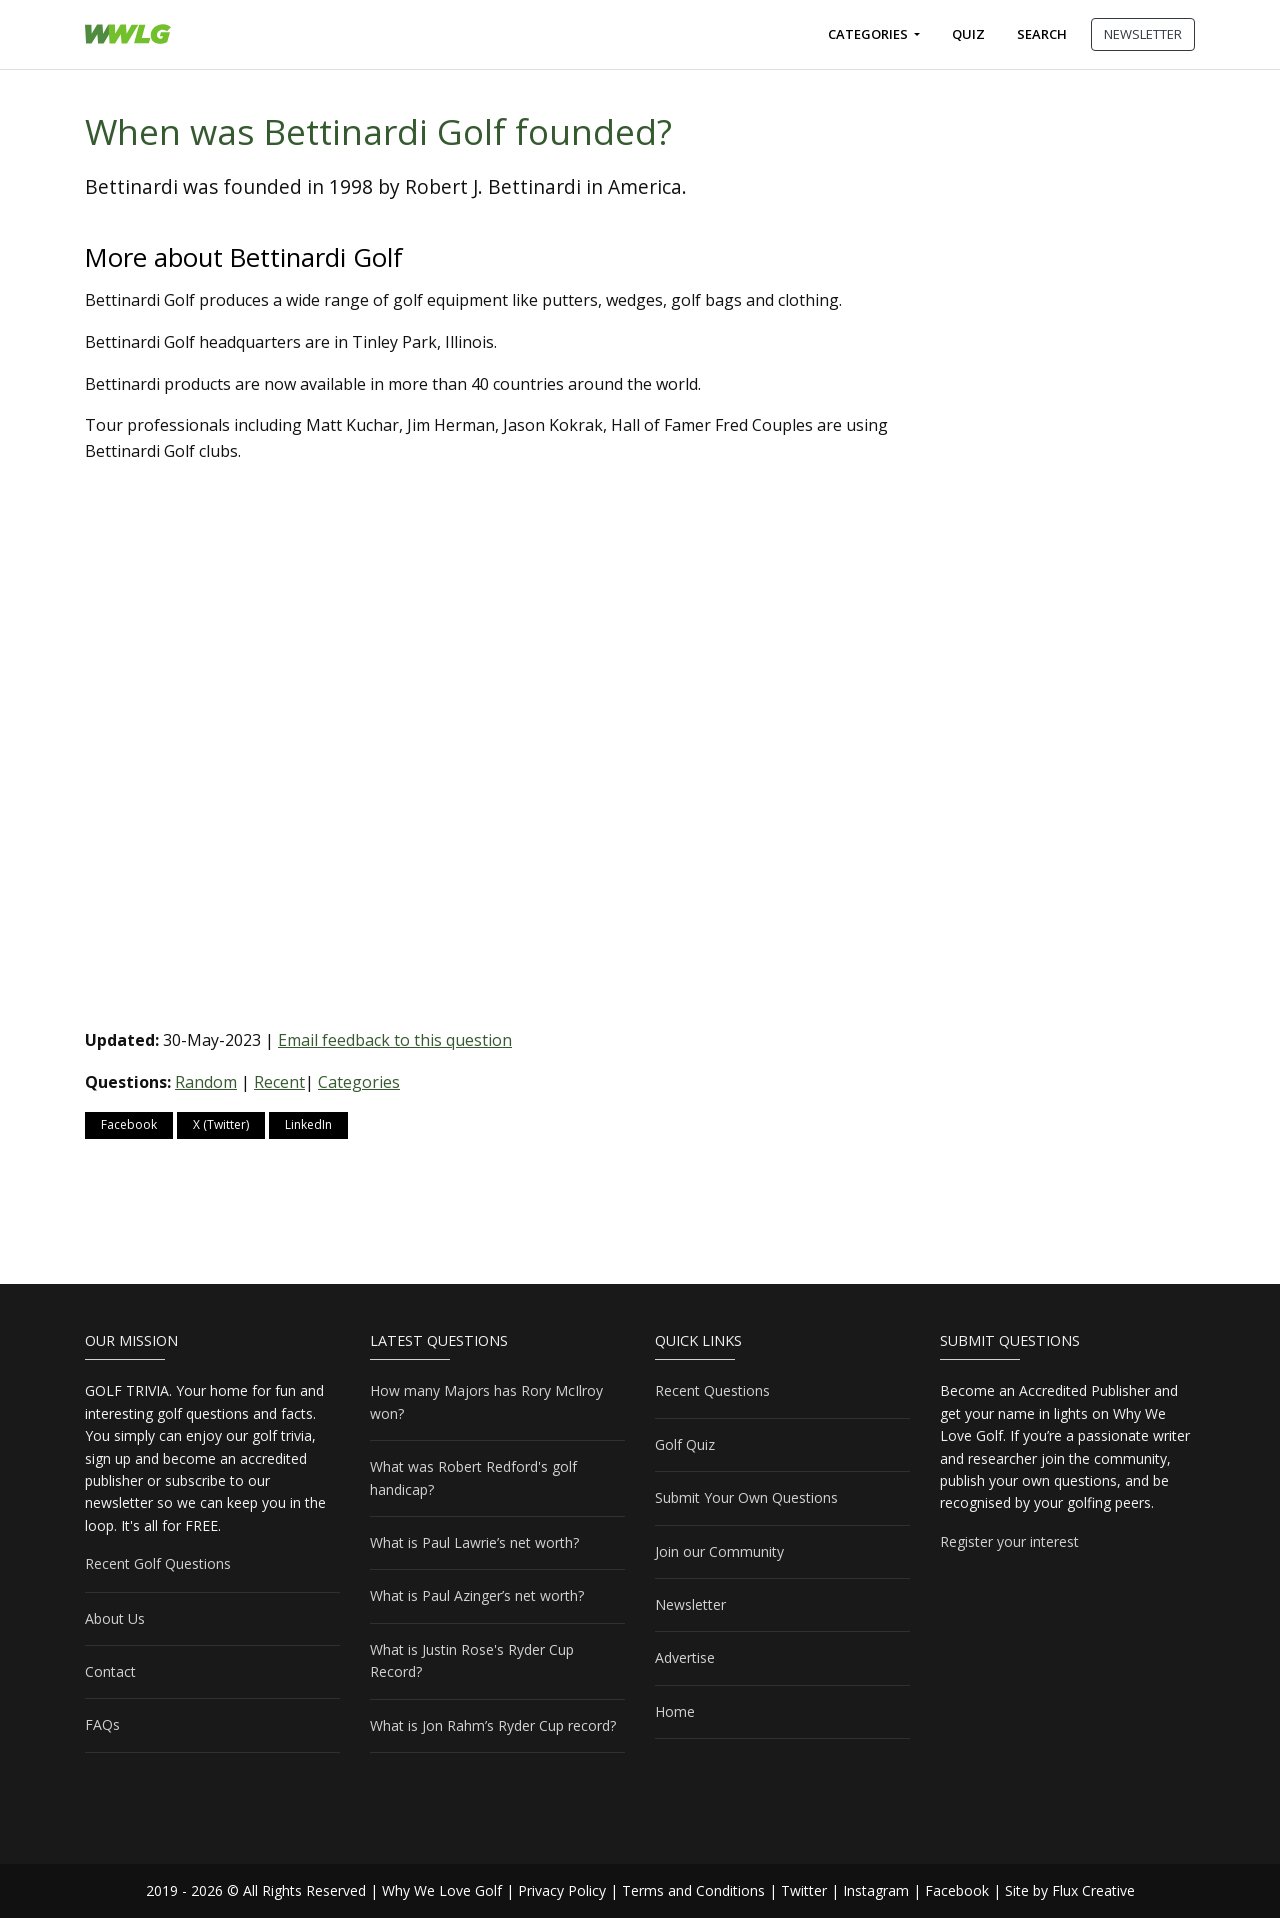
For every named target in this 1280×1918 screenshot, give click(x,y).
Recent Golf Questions (158, 1563)
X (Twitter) (221, 1124)
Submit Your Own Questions (746, 1497)
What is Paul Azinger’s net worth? (477, 1595)
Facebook (129, 1124)
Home (675, 1711)
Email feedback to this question (395, 1040)
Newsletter (690, 1604)
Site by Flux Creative (1070, 1890)
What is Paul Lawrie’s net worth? (474, 1542)
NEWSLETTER (1143, 34)
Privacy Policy (562, 1890)
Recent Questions (712, 1390)
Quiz (968, 34)
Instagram (876, 1890)
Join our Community (719, 1551)
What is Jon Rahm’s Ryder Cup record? (493, 1725)
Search (1042, 34)
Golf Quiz (685, 1444)
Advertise (685, 1657)
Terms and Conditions (693, 1890)
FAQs (102, 1724)
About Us (115, 1618)
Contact (110, 1671)
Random (206, 1082)
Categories (869, 34)
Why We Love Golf (442, 1890)
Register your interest (1009, 1541)
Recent (279, 1082)
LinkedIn (308, 1124)
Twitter (804, 1890)
